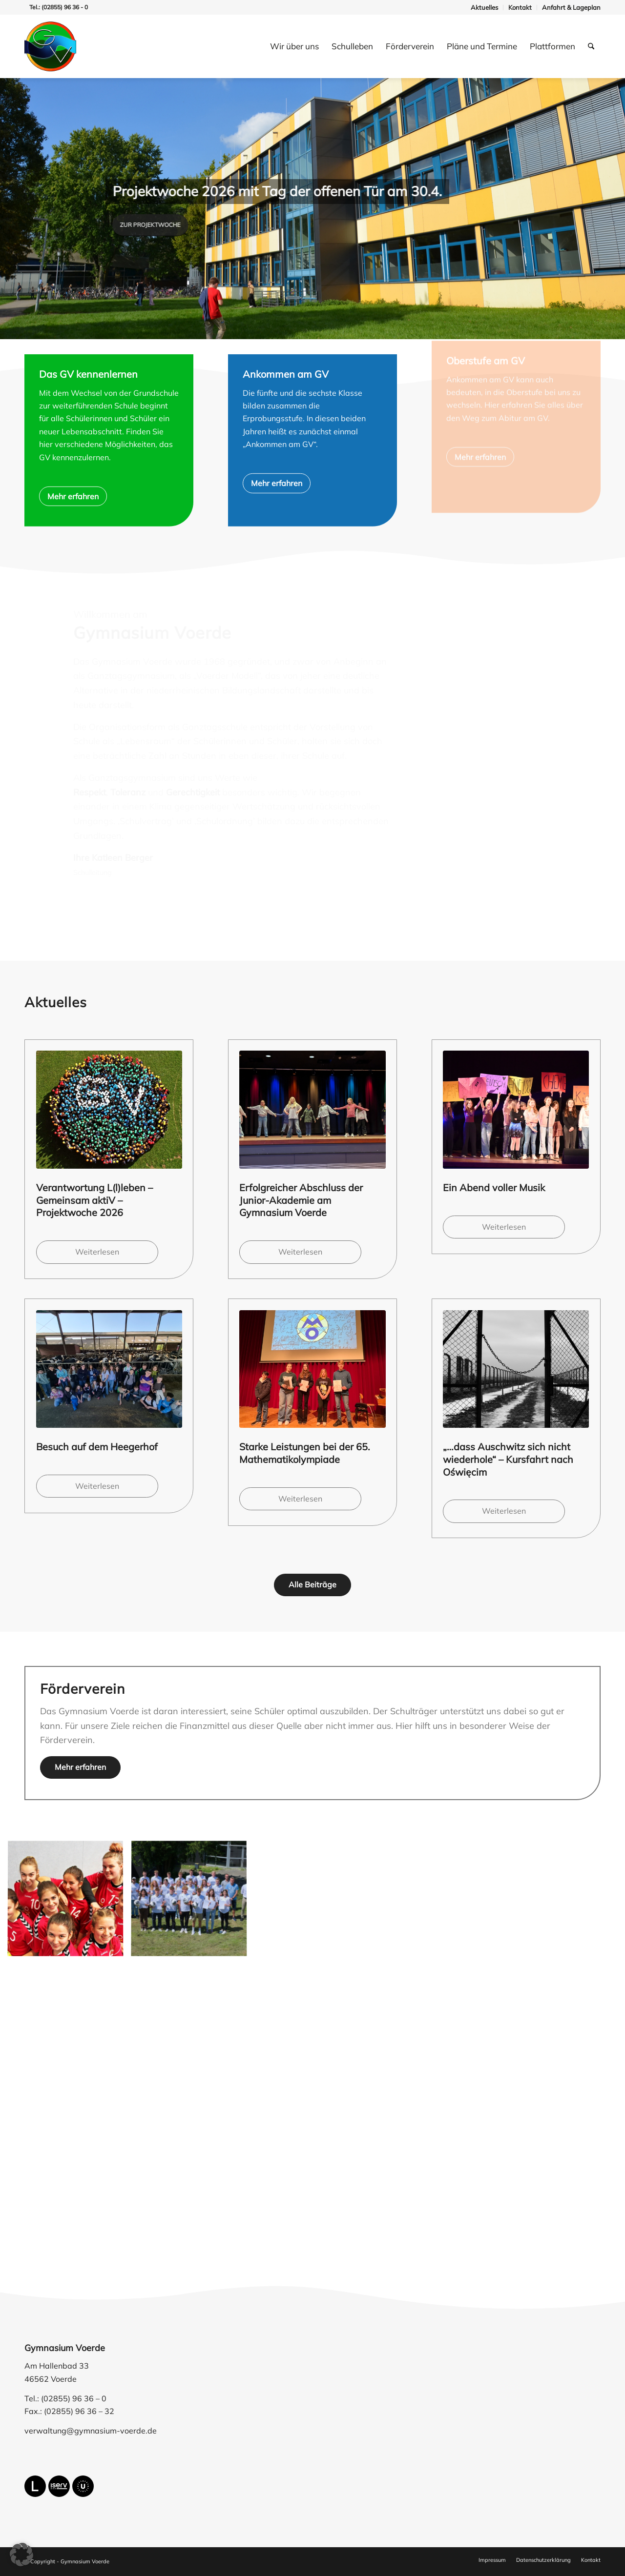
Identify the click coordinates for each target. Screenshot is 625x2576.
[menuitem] (484, 7)
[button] (21, 2554)
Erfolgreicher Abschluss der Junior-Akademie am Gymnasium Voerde (301, 1199)
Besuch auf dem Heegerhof (97, 1446)
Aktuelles (484, 7)
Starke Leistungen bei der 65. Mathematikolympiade (304, 1452)
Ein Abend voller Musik (494, 1187)
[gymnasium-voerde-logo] (50, 46)
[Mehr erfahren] (80, 1767)
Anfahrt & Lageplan (571, 7)
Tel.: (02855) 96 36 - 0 (58, 7)
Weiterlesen (97, 1252)
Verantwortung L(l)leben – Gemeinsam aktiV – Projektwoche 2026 (94, 1199)
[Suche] (591, 46)
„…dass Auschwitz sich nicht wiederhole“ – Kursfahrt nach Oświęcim (508, 1459)
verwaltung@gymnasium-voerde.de (90, 2430)
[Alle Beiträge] (312, 1585)
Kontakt (520, 7)
